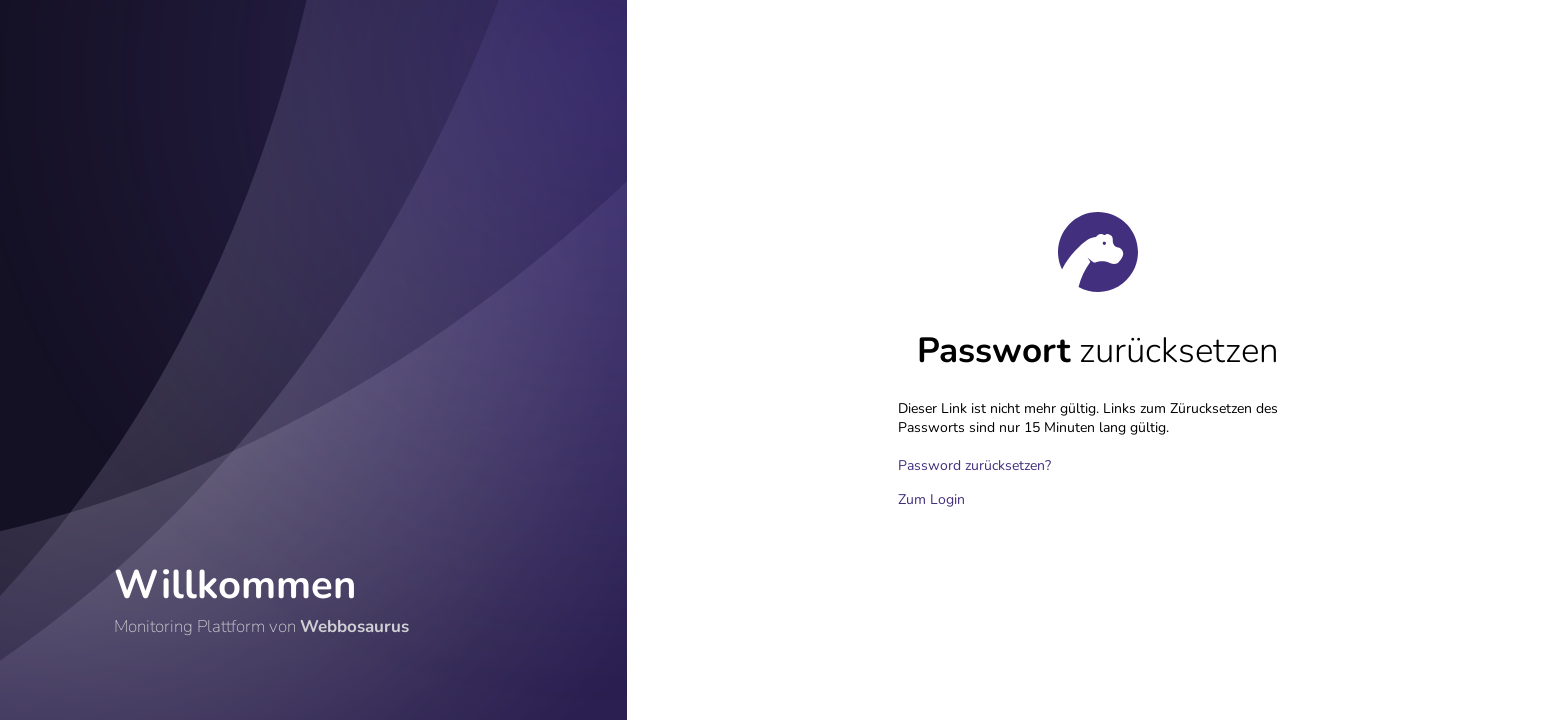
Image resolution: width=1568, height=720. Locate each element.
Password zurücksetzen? (974, 465)
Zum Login (931, 499)
